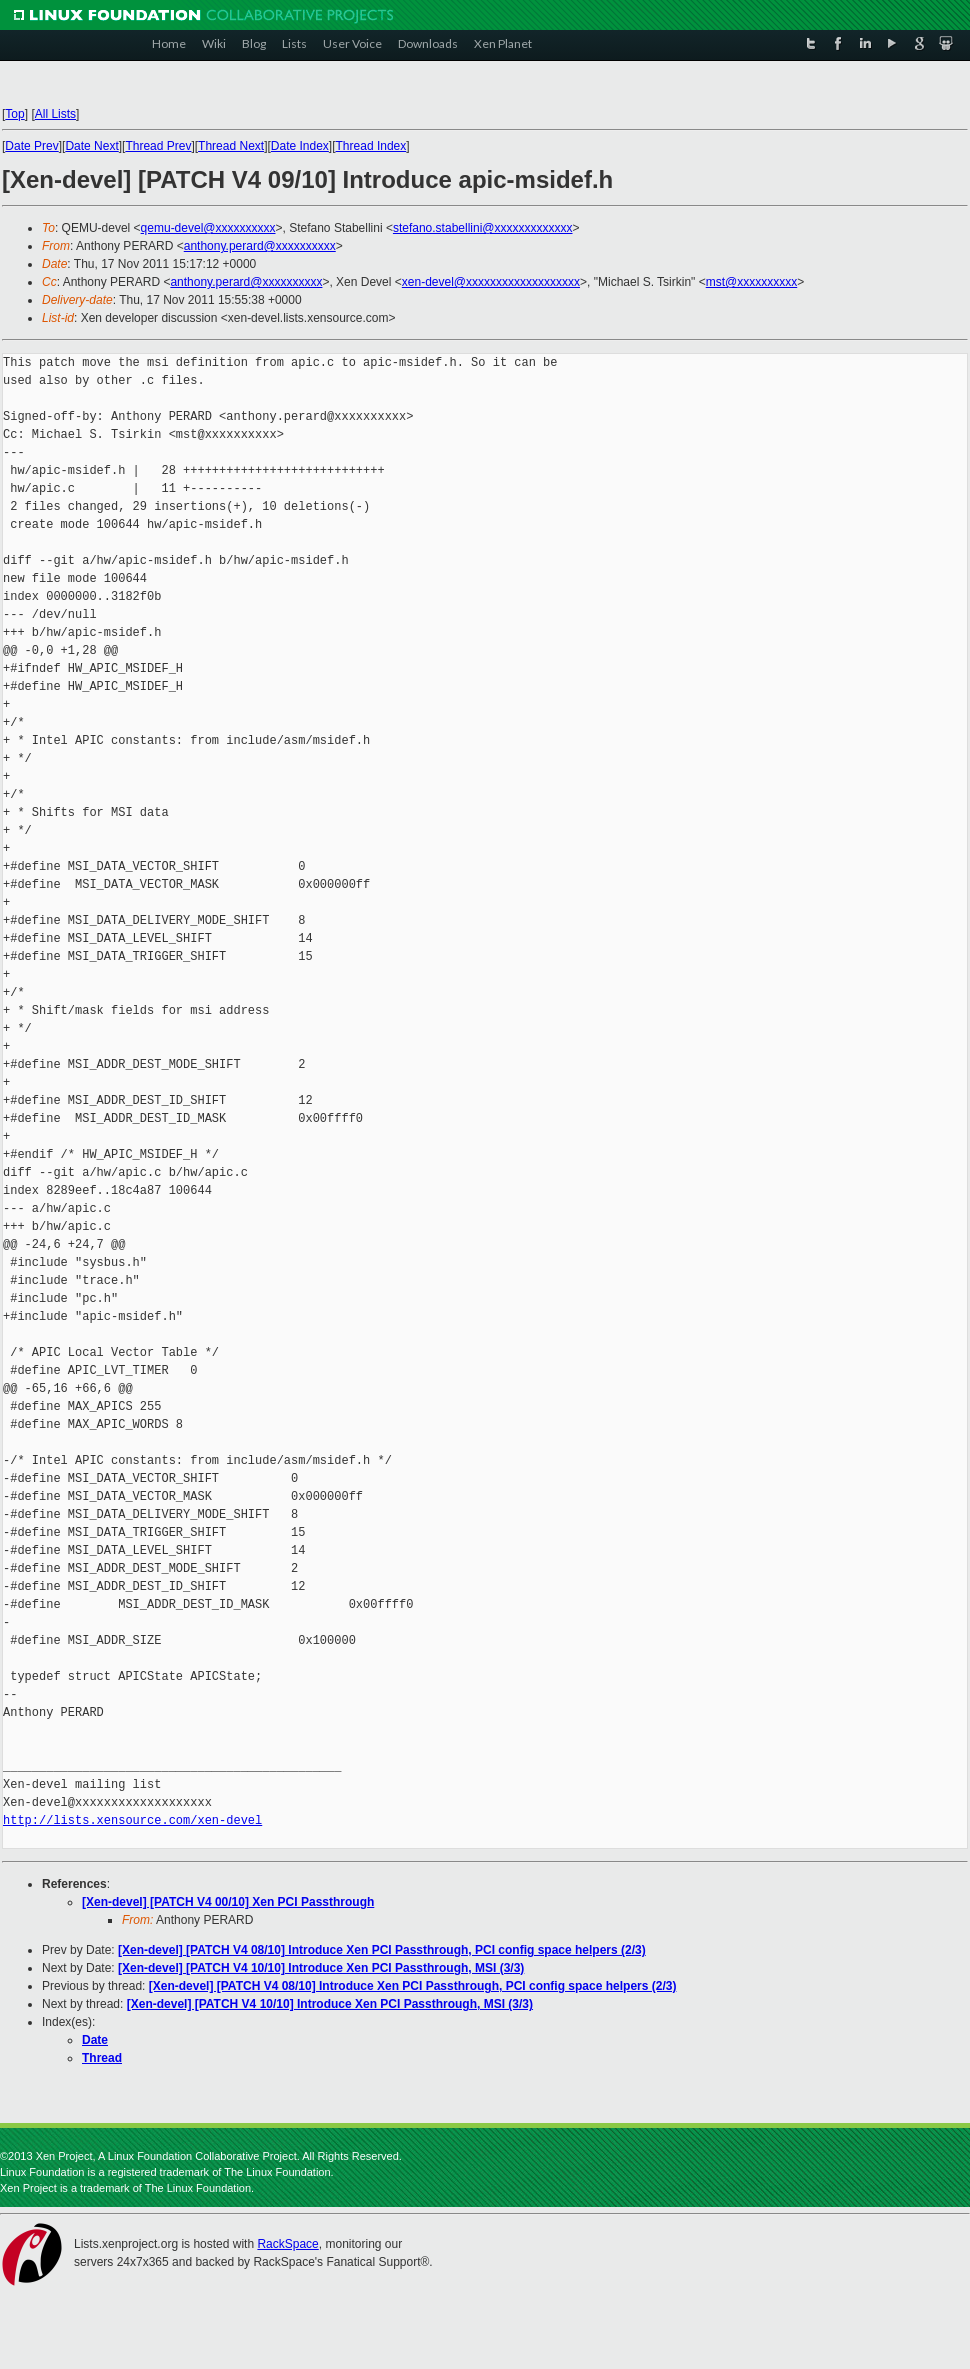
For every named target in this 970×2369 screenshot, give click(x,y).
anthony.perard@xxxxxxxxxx (260, 246)
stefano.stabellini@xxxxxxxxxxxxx (483, 228)
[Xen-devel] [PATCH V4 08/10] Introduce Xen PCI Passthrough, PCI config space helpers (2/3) (382, 1950)
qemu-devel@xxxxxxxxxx (208, 228)
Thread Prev (158, 146)
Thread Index (371, 146)
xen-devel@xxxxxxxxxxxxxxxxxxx (491, 282)
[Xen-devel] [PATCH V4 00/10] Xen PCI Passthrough (228, 1902)
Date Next (91, 146)
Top (14, 114)
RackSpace (287, 2244)
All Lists (55, 114)
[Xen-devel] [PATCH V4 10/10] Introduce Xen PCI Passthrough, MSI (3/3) (321, 1968)
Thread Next (231, 146)
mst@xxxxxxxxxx (752, 282)
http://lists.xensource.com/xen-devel (132, 1820)
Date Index (300, 146)
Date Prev (31, 146)
